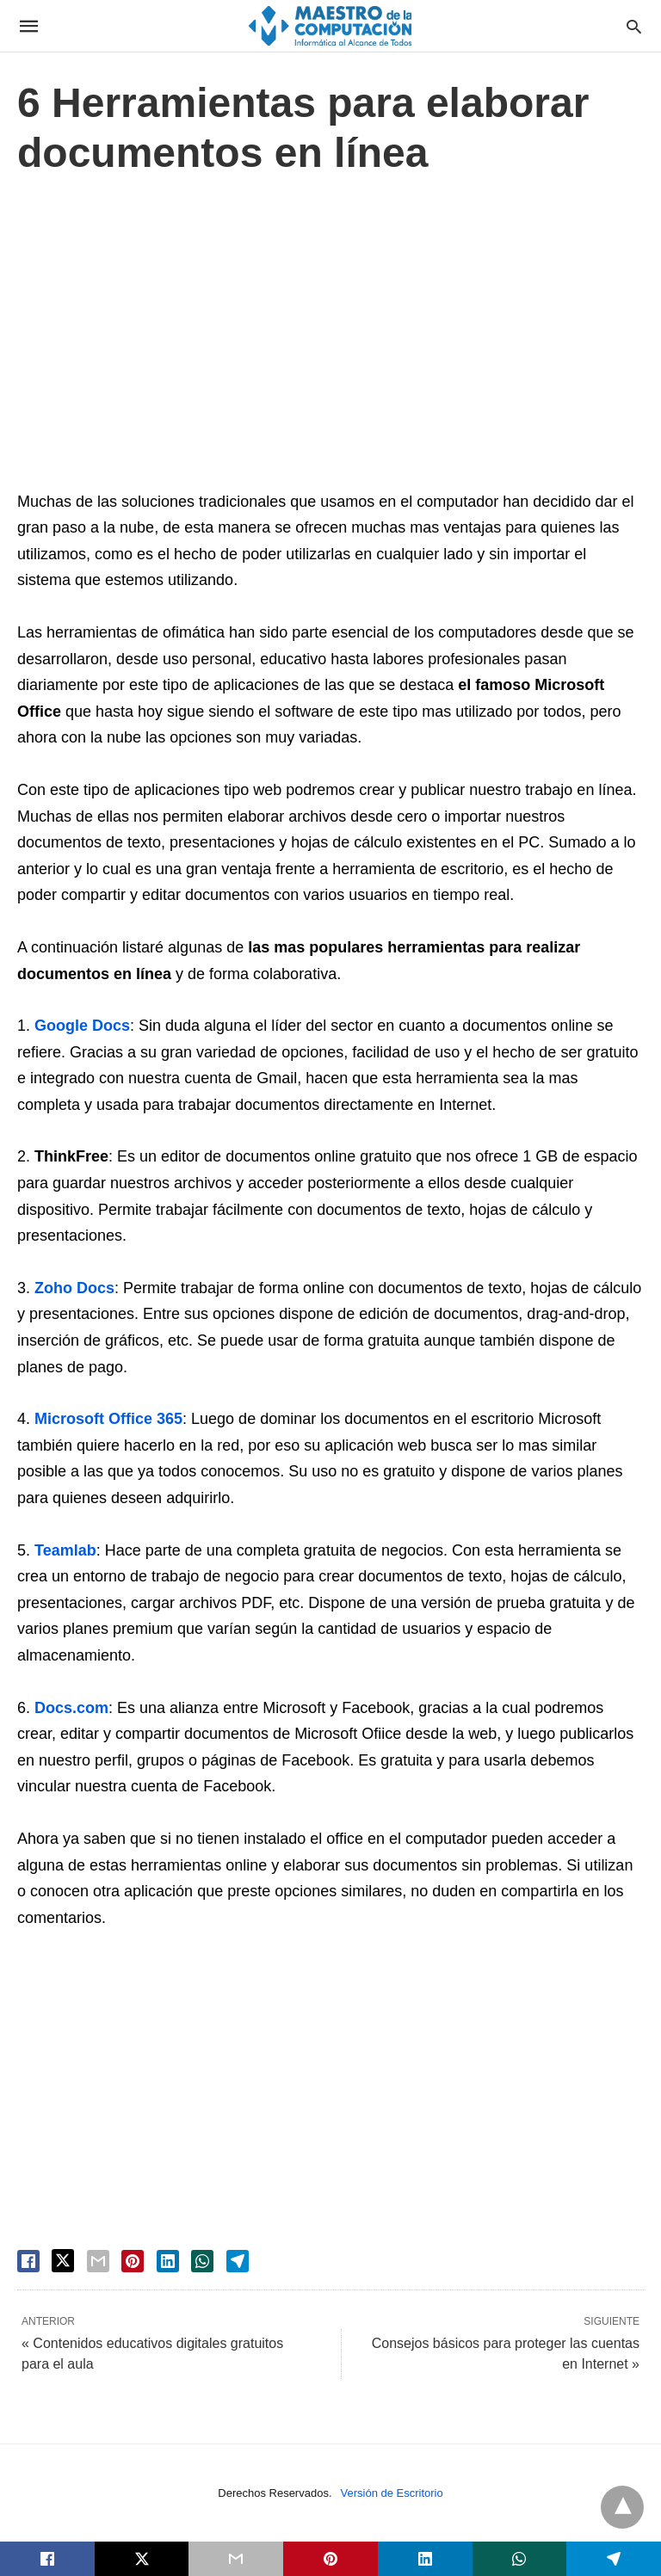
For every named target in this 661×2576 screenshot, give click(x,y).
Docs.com (71, 1707)
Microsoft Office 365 (108, 1418)
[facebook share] (28, 2261)
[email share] (98, 2261)
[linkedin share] (168, 2261)
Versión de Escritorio (392, 2493)
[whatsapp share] (202, 2261)
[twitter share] (63, 2260)
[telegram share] (237, 2261)
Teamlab (65, 1550)
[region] (330, 337)
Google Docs (82, 1025)
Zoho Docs (74, 1288)
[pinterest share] (132, 2261)
